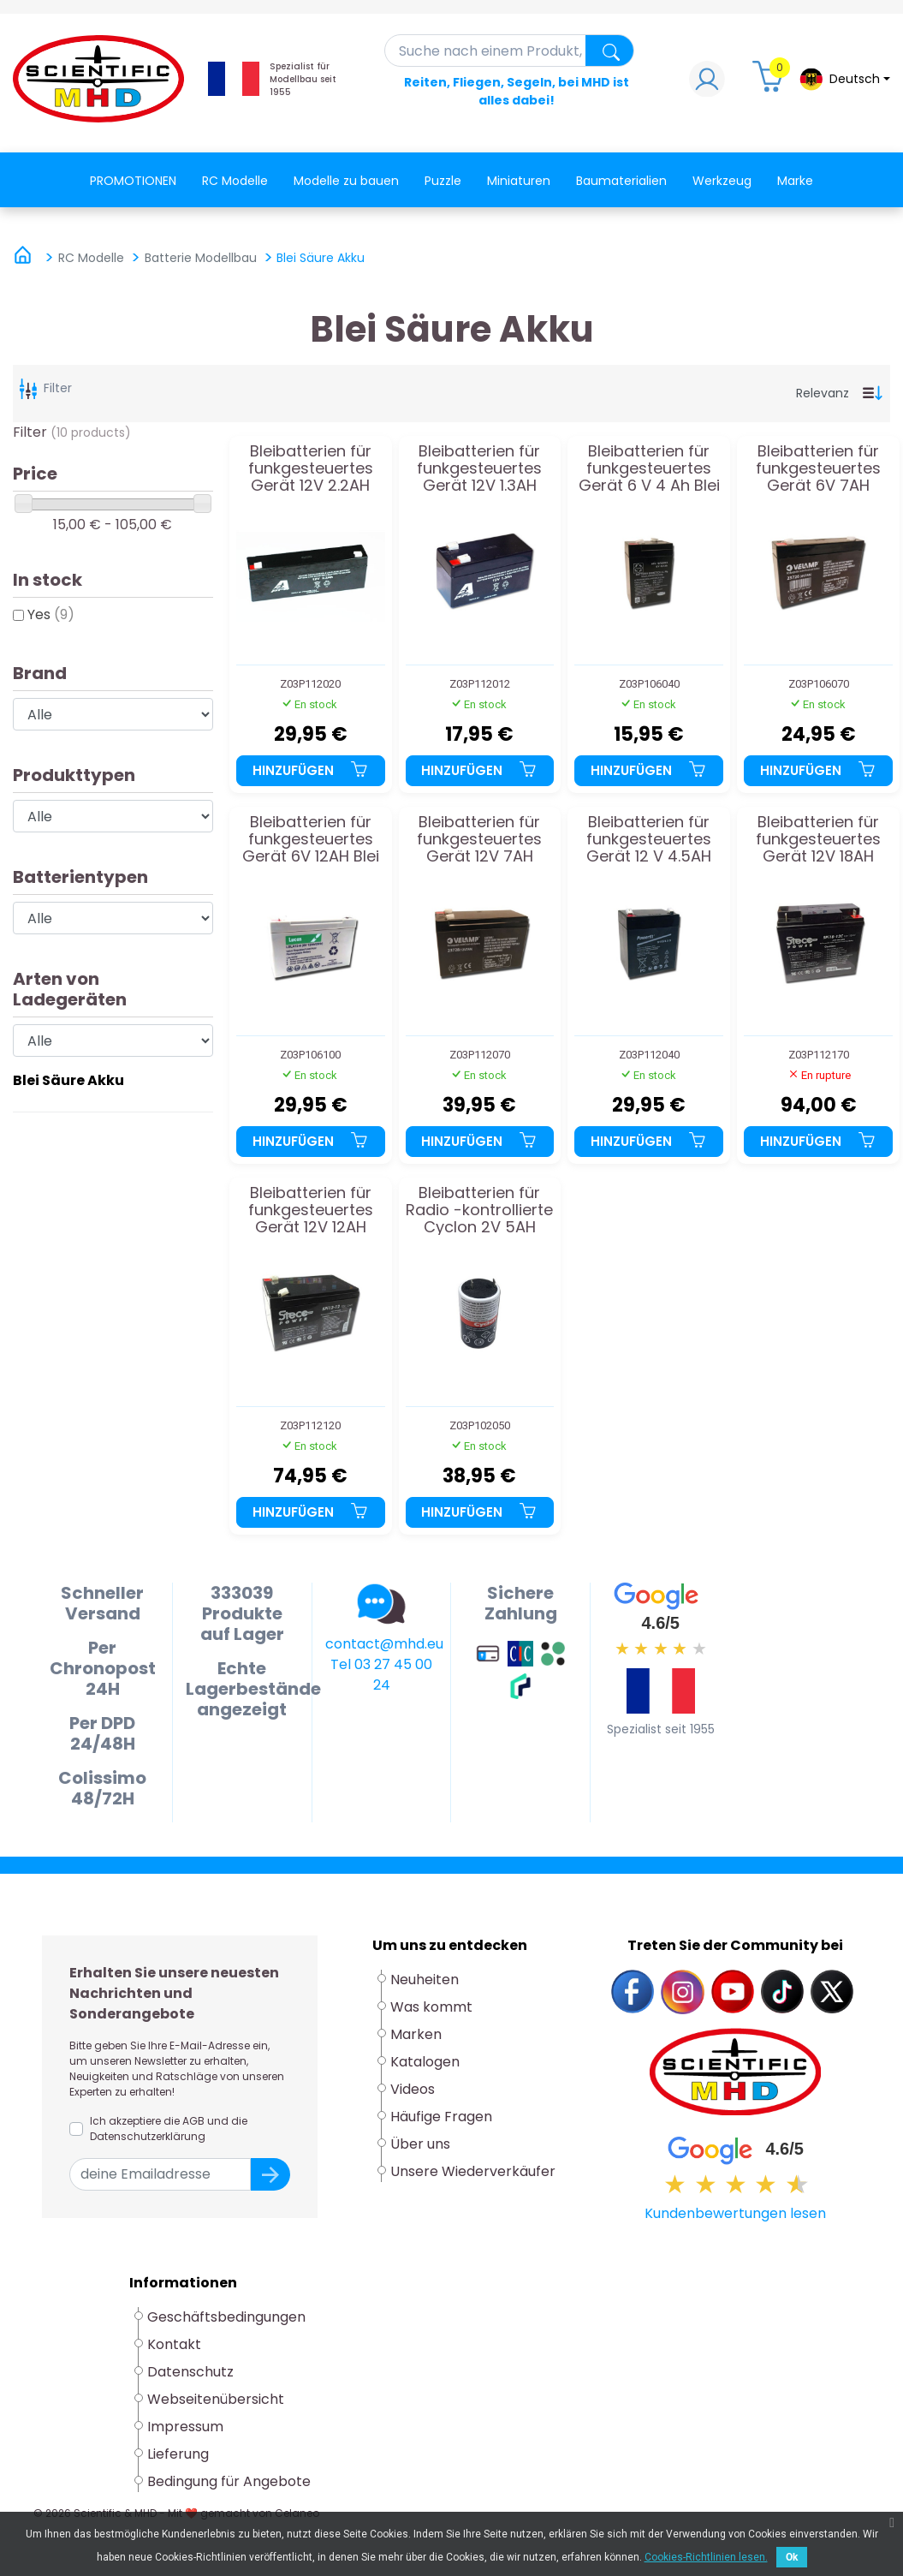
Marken (416, 2034)
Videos (412, 2089)
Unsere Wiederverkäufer (472, 2171)
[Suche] (509, 50)
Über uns (420, 2144)
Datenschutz (190, 2372)
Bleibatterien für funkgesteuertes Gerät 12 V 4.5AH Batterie (648, 839)
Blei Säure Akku (68, 1080)
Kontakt (174, 2344)
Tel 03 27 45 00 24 (381, 1675)
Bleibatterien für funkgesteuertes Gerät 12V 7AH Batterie (479, 839)
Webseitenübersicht (215, 2399)
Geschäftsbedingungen (226, 2317)
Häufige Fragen (441, 2116)
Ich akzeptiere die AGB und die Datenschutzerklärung (168, 2129)
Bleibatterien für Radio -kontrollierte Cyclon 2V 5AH (479, 1209)
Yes (50, 614)
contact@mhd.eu (384, 1644)
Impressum (185, 2426)
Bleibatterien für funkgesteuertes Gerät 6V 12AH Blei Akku (310, 839)
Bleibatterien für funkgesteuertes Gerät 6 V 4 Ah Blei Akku (649, 468)
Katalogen (425, 2062)
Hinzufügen (310, 770)
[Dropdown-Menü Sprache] (844, 79)
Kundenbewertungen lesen (735, 2213)
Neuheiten (424, 1979)
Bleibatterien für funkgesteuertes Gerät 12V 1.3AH (479, 468)
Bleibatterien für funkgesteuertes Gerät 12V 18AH (818, 839)
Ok (792, 2557)
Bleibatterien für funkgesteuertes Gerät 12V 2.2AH (310, 468)
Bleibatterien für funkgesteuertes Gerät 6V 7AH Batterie (818, 468)
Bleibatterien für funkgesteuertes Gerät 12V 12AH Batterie (310, 1209)
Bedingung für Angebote (229, 2481)
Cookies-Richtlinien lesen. (706, 2557)
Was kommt (431, 2007)
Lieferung (178, 2454)
